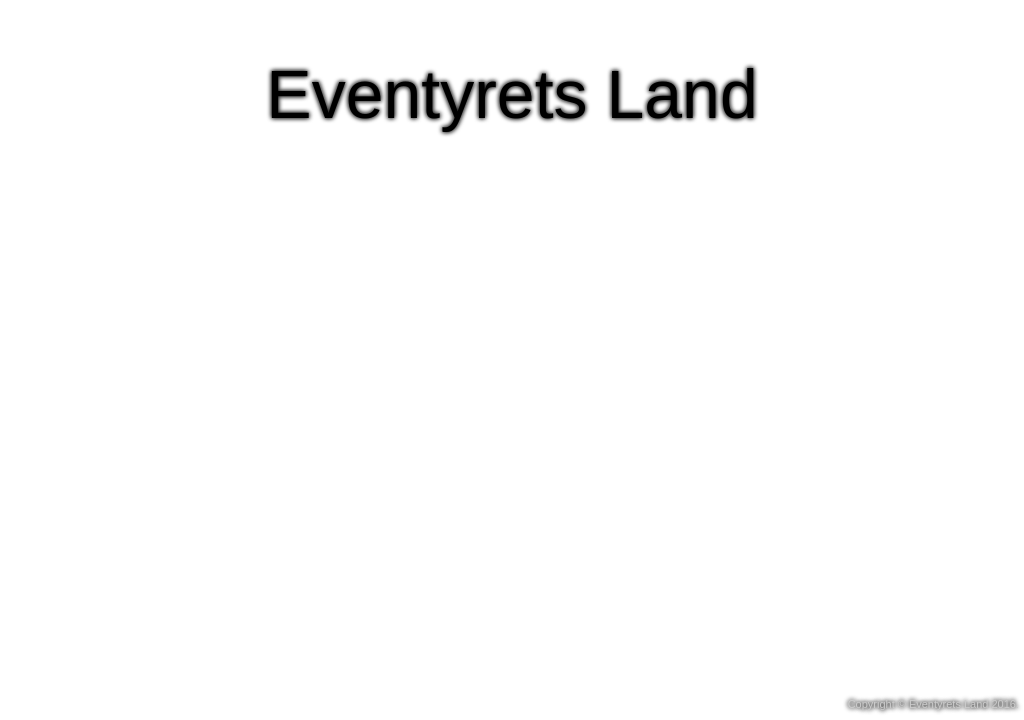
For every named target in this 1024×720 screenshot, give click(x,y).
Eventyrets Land (511, 94)
